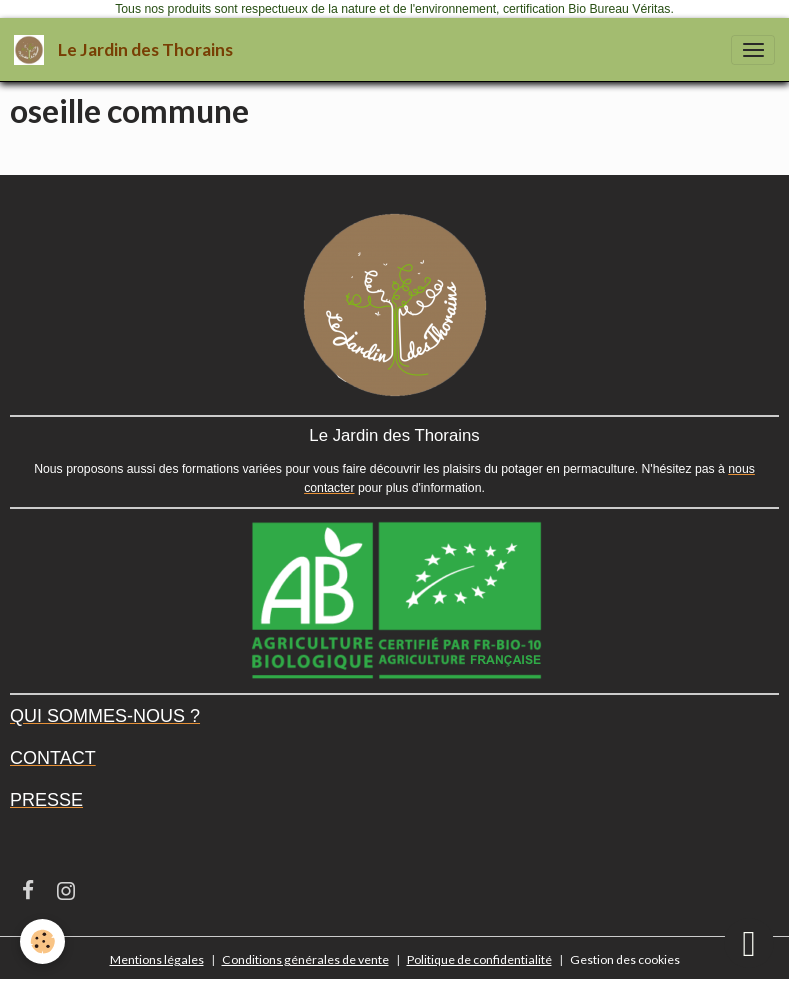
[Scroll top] (749, 943)
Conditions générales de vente (305, 959)
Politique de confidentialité (479, 959)
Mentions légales (157, 959)
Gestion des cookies (625, 959)
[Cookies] (42, 941)
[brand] (127, 49)
